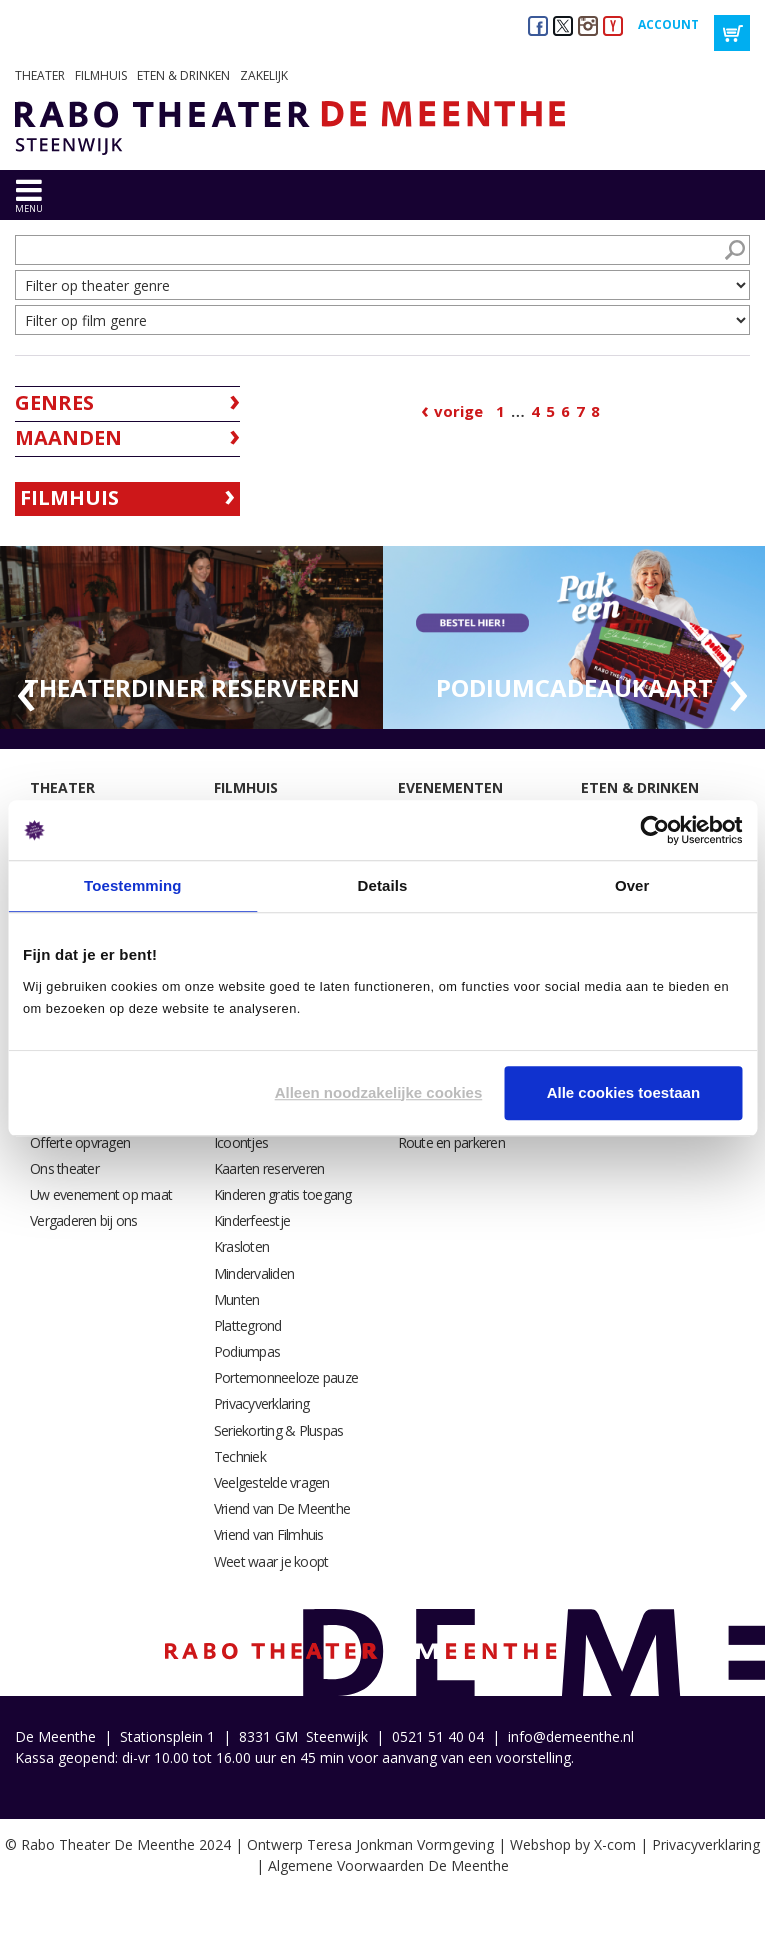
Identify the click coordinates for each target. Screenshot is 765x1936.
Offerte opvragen (80, 1142)
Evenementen (450, 787)
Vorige (458, 411)
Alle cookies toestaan (623, 1092)
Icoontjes (241, 1142)
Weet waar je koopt (271, 1561)
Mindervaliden (254, 1273)
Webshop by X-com (573, 1844)
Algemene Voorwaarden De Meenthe (388, 1865)
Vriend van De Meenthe (282, 1508)
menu (29, 208)
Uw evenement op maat (101, 1194)
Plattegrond (248, 1325)
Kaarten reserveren (269, 1168)
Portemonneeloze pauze (286, 1377)
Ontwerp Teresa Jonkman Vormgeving (370, 1844)
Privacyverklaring (261, 1403)
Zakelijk (264, 75)
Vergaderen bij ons (84, 1220)
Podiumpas (247, 1351)
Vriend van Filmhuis (269, 1534)
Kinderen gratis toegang (283, 1194)
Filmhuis (101, 75)
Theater (40, 75)
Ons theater (64, 1168)
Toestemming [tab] (133, 885)
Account (668, 24)
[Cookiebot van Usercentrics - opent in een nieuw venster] (654, 830)
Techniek (240, 1456)
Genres (54, 402)
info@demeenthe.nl (571, 1736)
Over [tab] (632, 885)
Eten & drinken (183, 75)
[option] (191, 638)
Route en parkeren (451, 1142)
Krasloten (241, 1246)
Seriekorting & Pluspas (279, 1430)
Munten (237, 1299)
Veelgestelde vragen (272, 1482)
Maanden (68, 437)
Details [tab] (383, 885)
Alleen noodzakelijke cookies (379, 1092)
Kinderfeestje (252, 1220)
